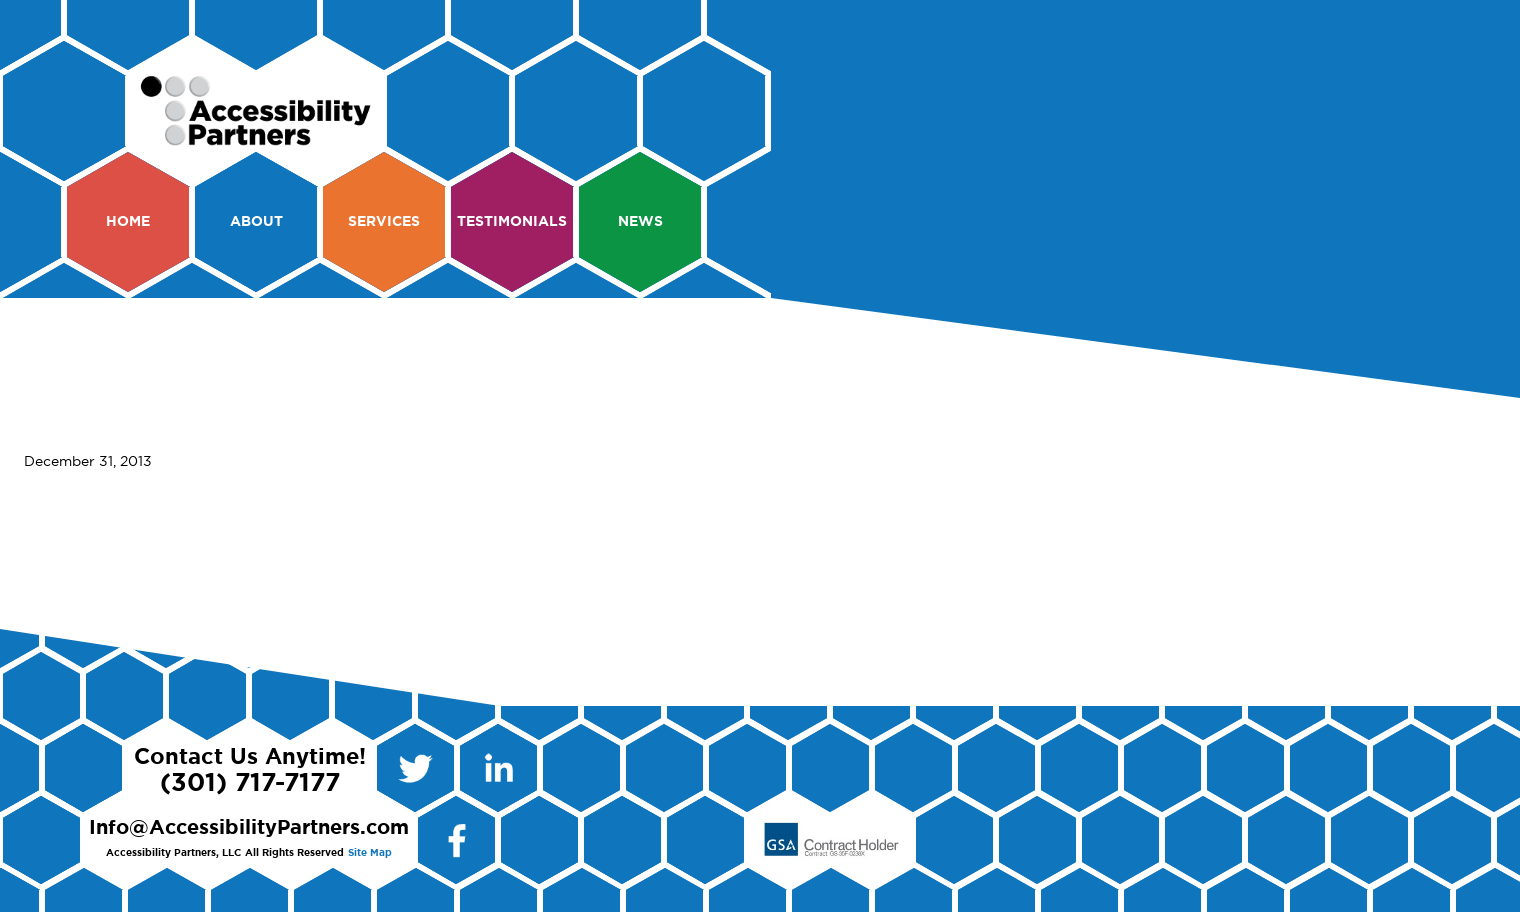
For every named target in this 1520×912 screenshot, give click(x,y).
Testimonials (512, 222)
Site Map (370, 853)
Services (384, 222)
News (640, 222)
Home (128, 222)
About (256, 222)
